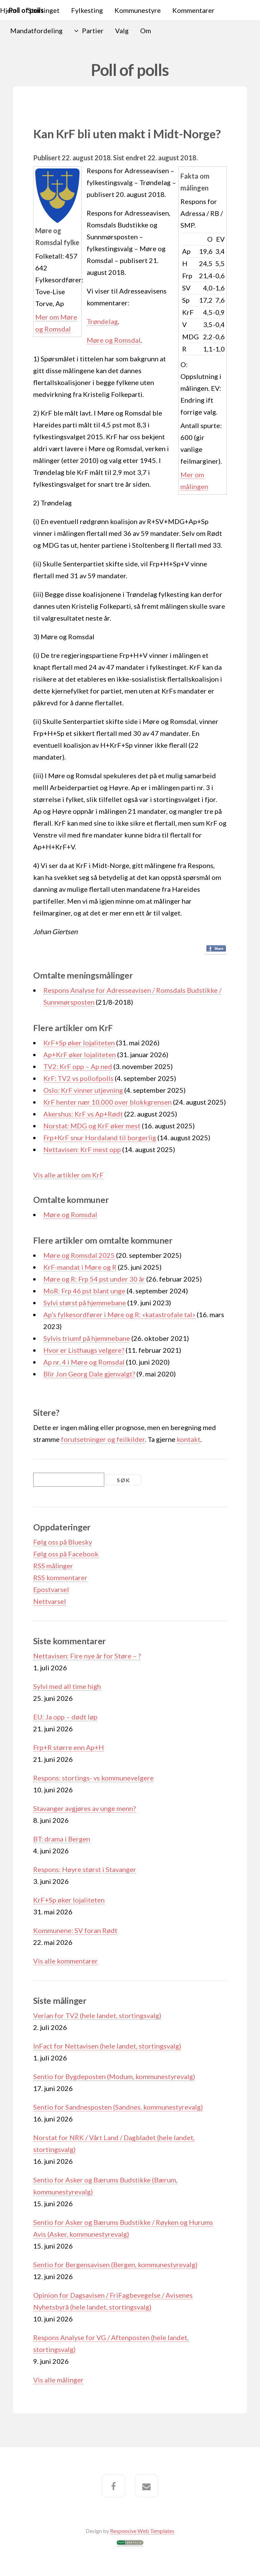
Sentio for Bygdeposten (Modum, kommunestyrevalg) (114, 2076)
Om (145, 30)
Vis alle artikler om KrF (68, 1175)
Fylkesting (87, 10)
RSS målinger (53, 1566)
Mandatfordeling (36, 30)
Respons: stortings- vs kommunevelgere (93, 1778)
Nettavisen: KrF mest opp (82, 1149)
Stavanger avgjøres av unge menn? (84, 1808)
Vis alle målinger (58, 2380)
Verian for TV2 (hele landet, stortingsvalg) (97, 2015)
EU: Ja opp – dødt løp (65, 1717)
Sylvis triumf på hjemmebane (86, 1338)
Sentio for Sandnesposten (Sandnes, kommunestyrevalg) (118, 2107)
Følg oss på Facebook (66, 1554)
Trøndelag (102, 321)
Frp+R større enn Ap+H (68, 1747)
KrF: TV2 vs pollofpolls (78, 1078)
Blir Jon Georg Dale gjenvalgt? (89, 1374)
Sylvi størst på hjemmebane (84, 1303)
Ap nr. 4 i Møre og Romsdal (84, 1362)
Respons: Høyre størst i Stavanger (84, 1869)
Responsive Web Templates (142, 2531)
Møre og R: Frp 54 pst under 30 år (94, 1279)
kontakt (188, 1439)
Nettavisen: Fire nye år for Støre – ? (87, 1656)
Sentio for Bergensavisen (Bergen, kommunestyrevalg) (115, 2264)
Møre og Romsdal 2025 (79, 1255)
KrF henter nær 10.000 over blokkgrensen (107, 1102)
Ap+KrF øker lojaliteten (79, 1054)
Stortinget (44, 10)
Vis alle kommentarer (65, 1961)
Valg (122, 30)
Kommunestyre (137, 10)
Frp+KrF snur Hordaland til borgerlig (99, 1137)
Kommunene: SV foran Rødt (75, 1930)
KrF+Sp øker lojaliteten (79, 1043)
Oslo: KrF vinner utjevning (83, 1090)
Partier (93, 30)
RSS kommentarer (60, 1577)
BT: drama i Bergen (61, 1839)
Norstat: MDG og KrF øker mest (91, 1126)
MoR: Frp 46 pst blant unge (84, 1291)
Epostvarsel (51, 1589)
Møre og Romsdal (113, 340)
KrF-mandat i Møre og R (79, 1267)
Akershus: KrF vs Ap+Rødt (83, 1114)
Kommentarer (193, 10)
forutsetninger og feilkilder (103, 1439)
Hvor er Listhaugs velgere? (83, 1350)
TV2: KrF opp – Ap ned (77, 1066)
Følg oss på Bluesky (62, 1542)
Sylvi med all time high (67, 1686)
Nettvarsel (49, 1601)
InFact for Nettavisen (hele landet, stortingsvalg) (107, 2046)
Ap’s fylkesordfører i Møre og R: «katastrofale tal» (119, 1314)
